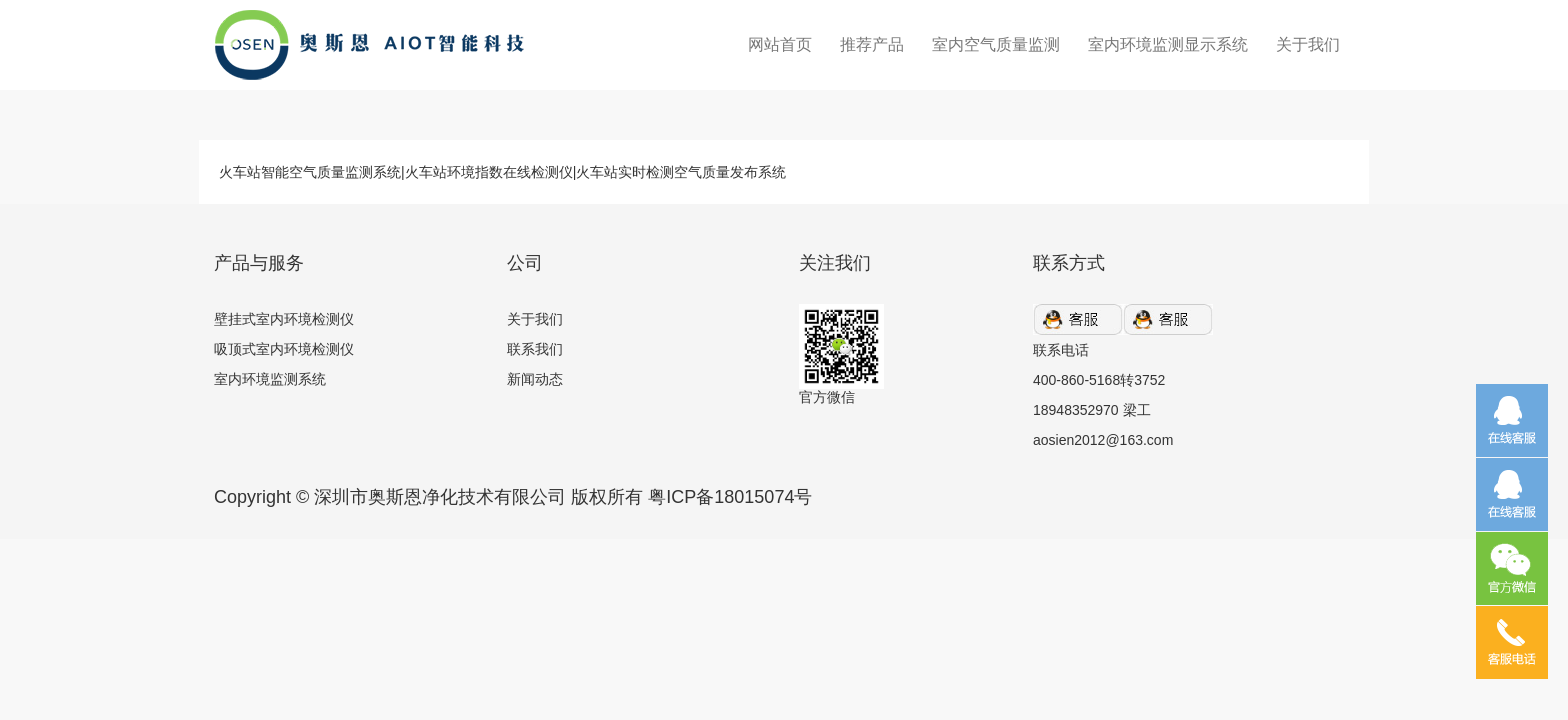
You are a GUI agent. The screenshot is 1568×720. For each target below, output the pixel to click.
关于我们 (1308, 44)
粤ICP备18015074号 (730, 497)
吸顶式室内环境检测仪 (284, 349)
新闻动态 (535, 379)
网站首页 (780, 44)
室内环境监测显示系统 (1168, 44)
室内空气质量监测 (996, 44)
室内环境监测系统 (270, 379)
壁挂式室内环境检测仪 (284, 319)
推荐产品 (872, 44)
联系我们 (535, 349)
